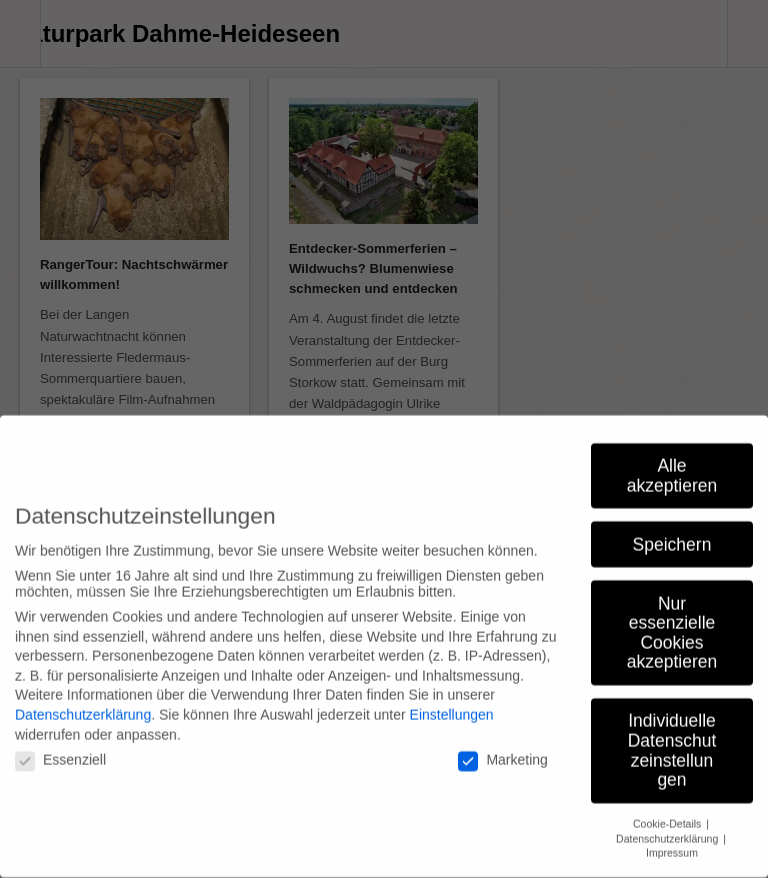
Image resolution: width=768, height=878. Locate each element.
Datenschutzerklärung (83, 702)
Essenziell (60, 747)
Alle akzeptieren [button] (672, 463)
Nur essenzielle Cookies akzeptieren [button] (672, 619)
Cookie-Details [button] (668, 811)
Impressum (672, 840)
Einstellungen (452, 702)
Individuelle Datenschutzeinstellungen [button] (672, 737)
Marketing (502, 747)
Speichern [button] (672, 531)
